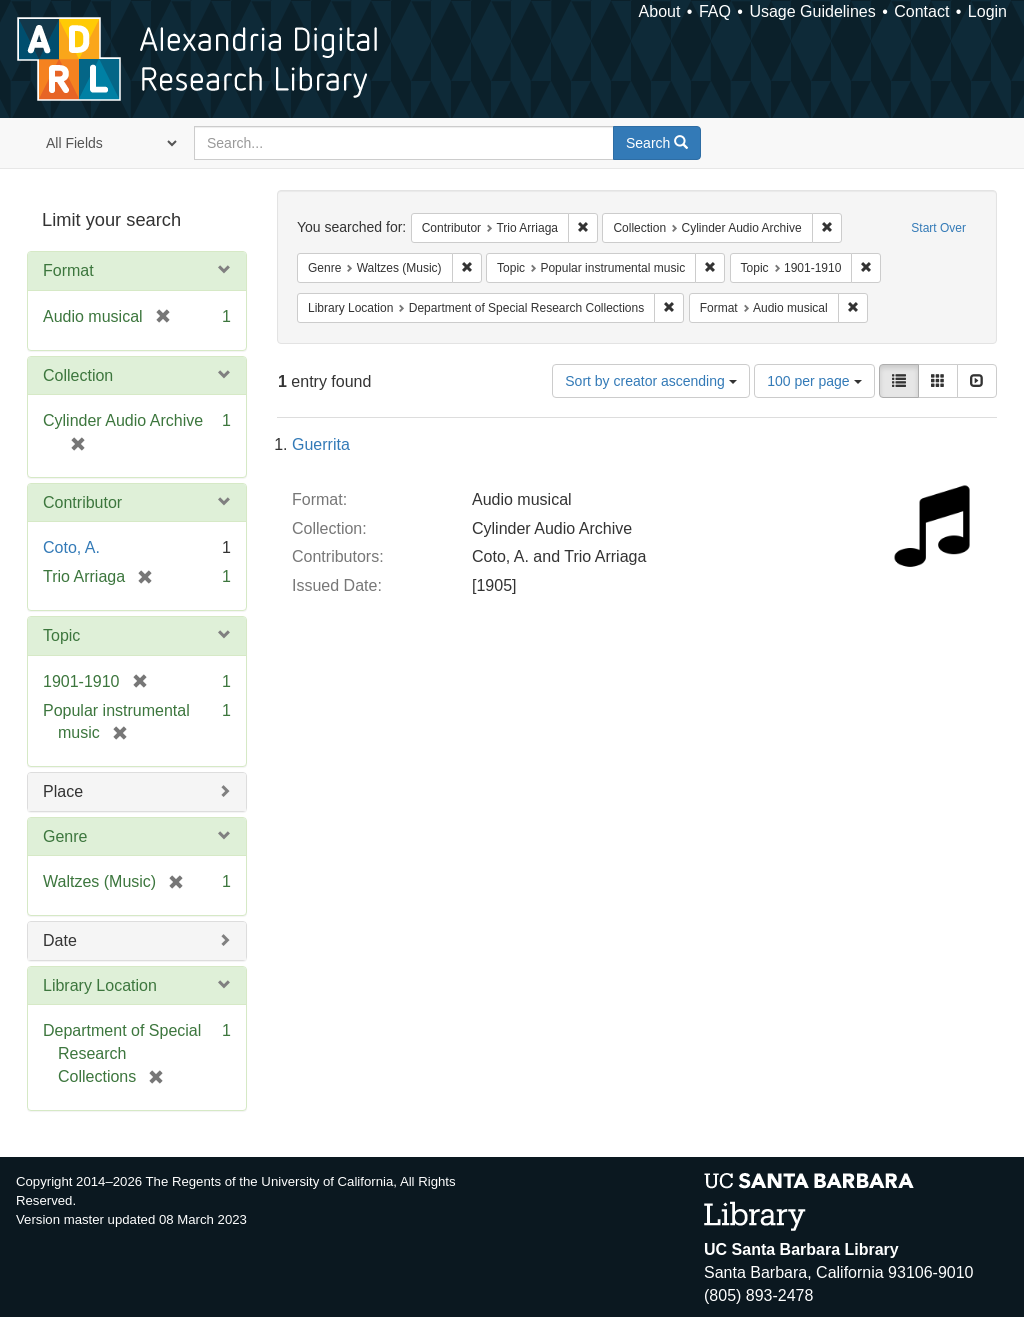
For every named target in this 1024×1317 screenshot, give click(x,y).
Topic (61, 635)
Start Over (938, 228)
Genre (65, 836)
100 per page (814, 381)
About (660, 11)
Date (60, 940)
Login (987, 11)
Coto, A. (71, 547)
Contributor (82, 502)
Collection (78, 375)
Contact (921, 11)
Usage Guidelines (812, 11)
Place (63, 791)
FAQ (715, 11)
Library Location (100, 985)
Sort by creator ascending (650, 381)
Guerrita (321, 444)
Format (68, 270)
